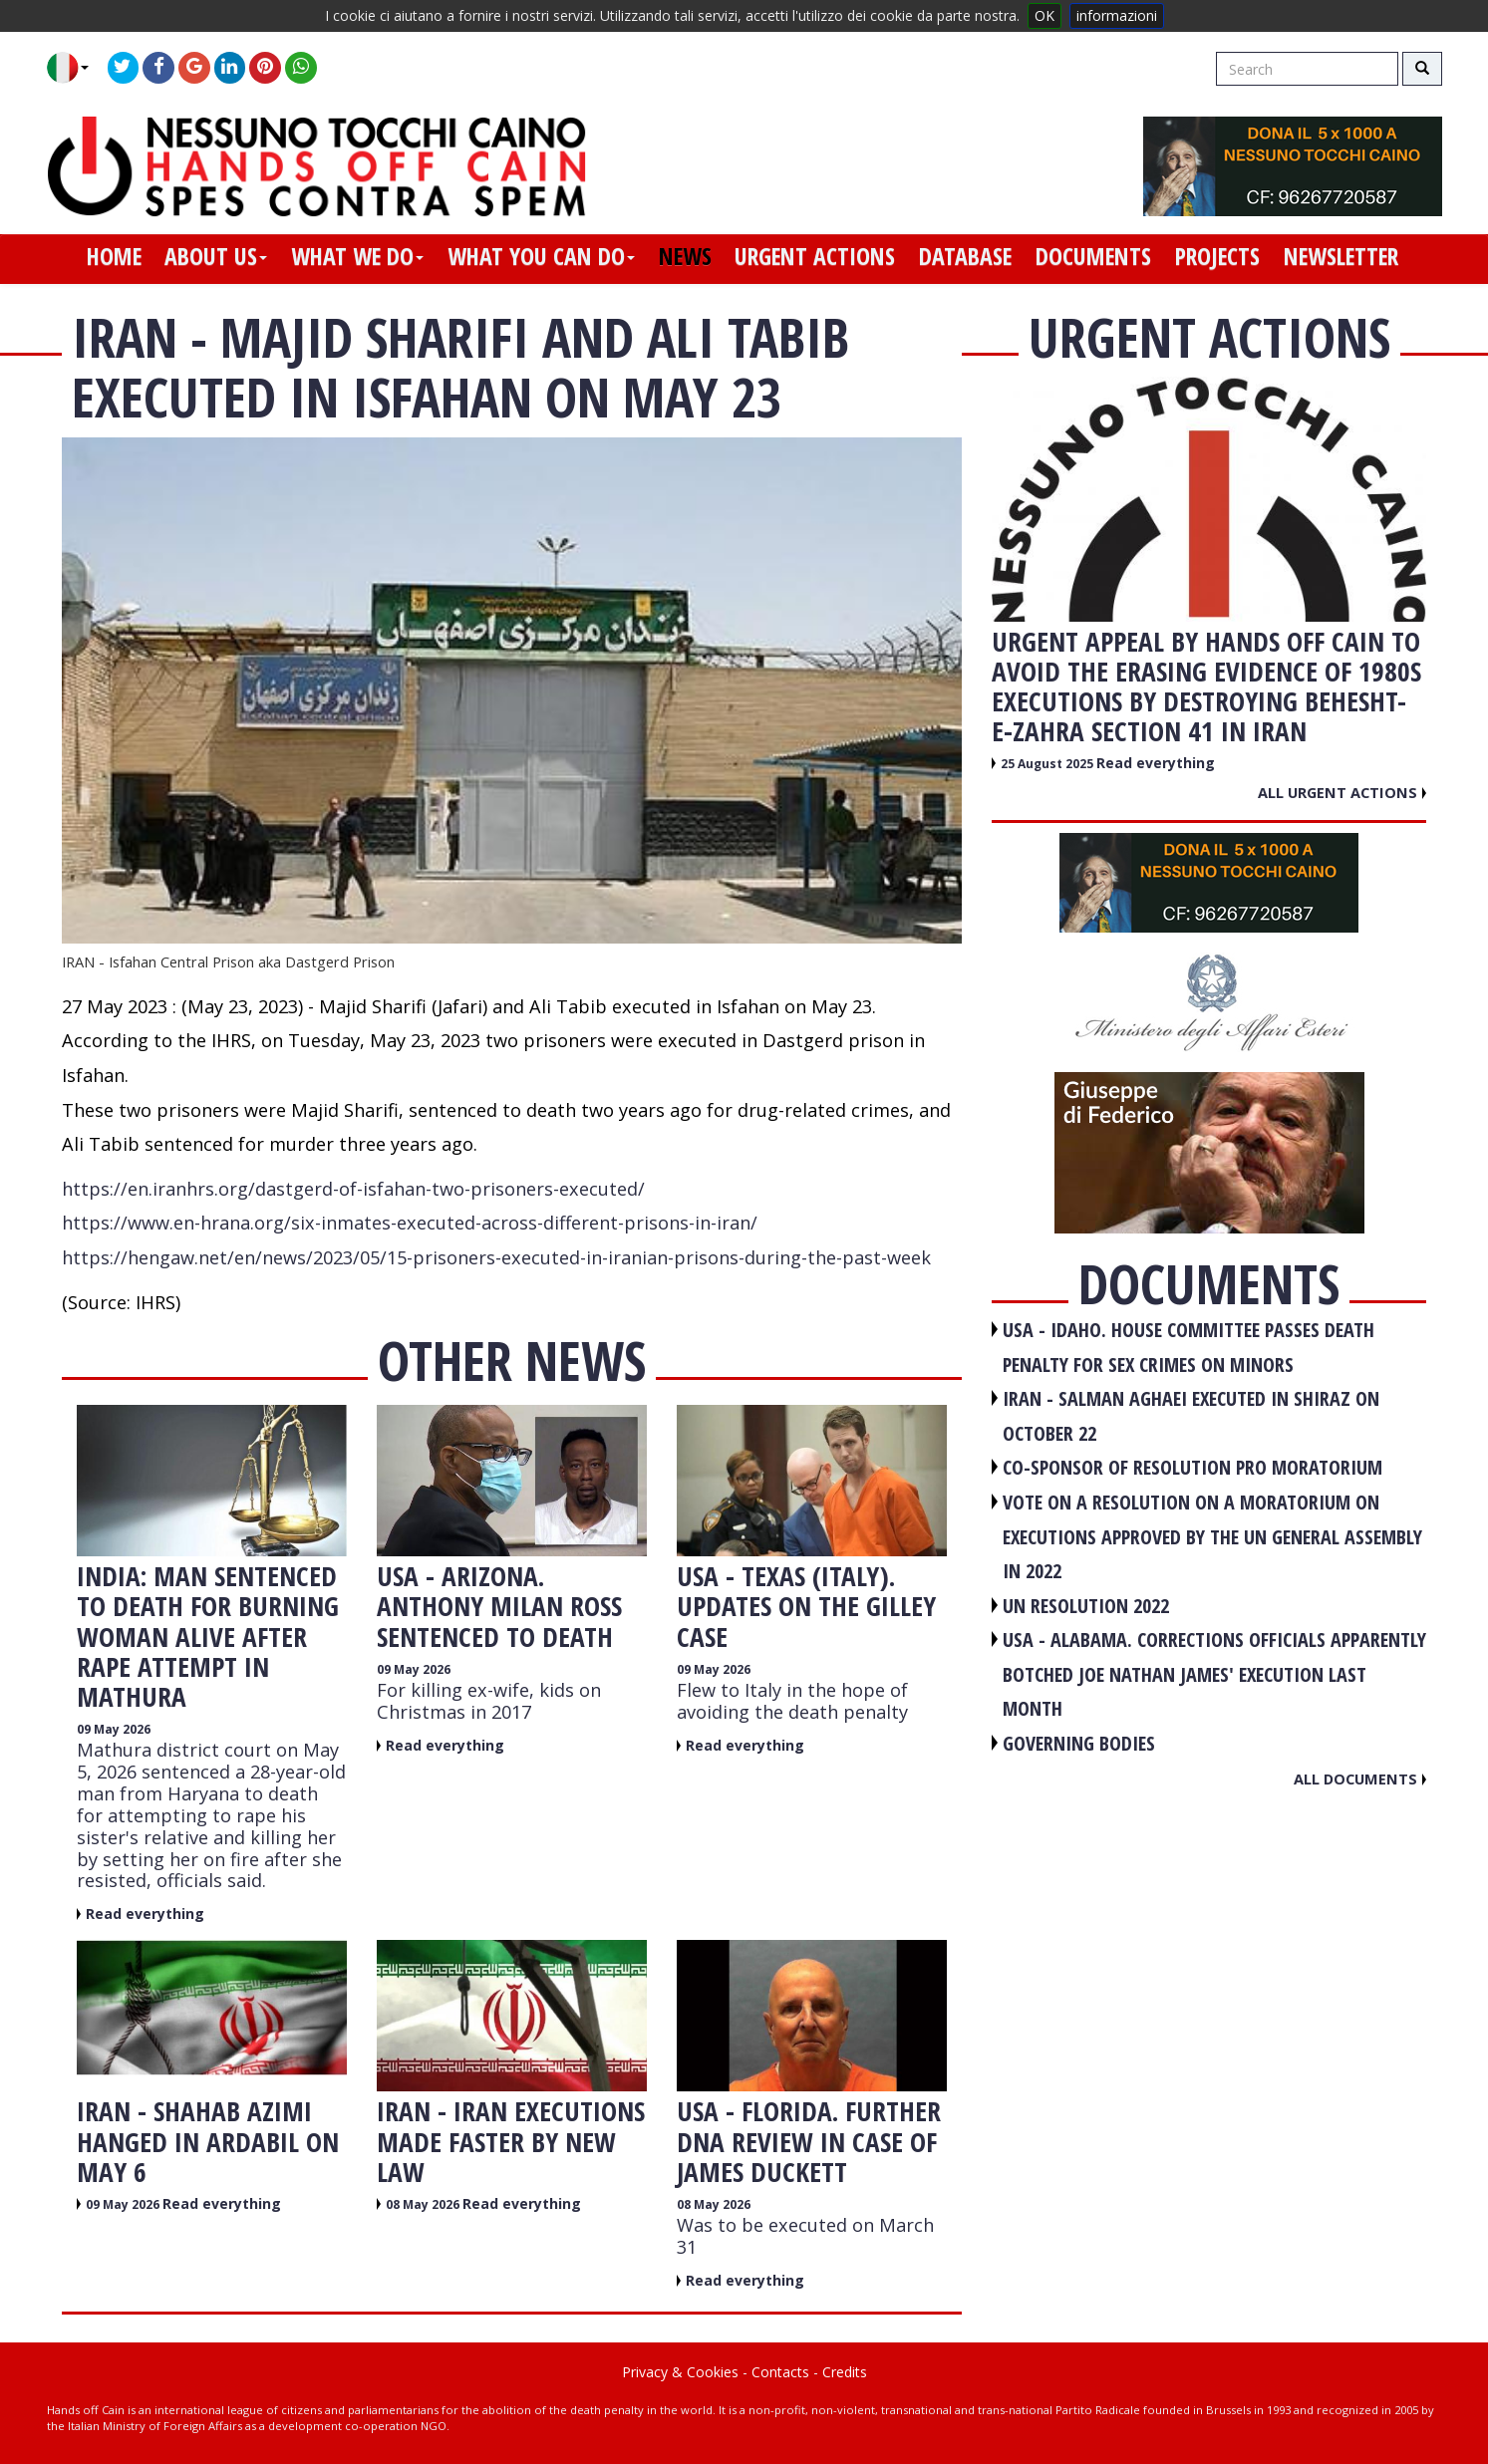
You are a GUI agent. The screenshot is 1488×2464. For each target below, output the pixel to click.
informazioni (1116, 15)
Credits (844, 2371)
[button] (75, 68)
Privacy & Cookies (680, 2371)
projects (1217, 256)
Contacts (780, 2371)
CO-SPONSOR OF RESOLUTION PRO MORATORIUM (1192, 1467)
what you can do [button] (541, 256)
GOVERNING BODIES (1079, 1743)
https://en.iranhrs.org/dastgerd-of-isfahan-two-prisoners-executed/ (353, 1189)
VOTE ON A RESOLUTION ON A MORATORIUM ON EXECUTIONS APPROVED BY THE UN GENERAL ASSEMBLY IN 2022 (1212, 1536)
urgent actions (815, 256)
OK (1044, 15)
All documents (1360, 1778)
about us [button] (215, 256)
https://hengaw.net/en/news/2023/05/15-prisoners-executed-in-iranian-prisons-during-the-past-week (496, 1257)
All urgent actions (1342, 792)
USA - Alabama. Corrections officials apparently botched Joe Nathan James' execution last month (1214, 1674)
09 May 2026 (113, 1729)
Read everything (145, 1913)
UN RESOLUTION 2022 (1086, 1605)
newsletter (1341, 256)
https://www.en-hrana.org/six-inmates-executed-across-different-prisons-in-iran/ (409, 1222)
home (114, 256)
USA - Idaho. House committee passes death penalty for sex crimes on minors (1188, 1347)
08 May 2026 (424, 2204)
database (965, 256)
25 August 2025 (1048, 763)
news (685, 256)
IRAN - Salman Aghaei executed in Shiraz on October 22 (1191, 1416)
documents (1093, 256)
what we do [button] (357, 256)
